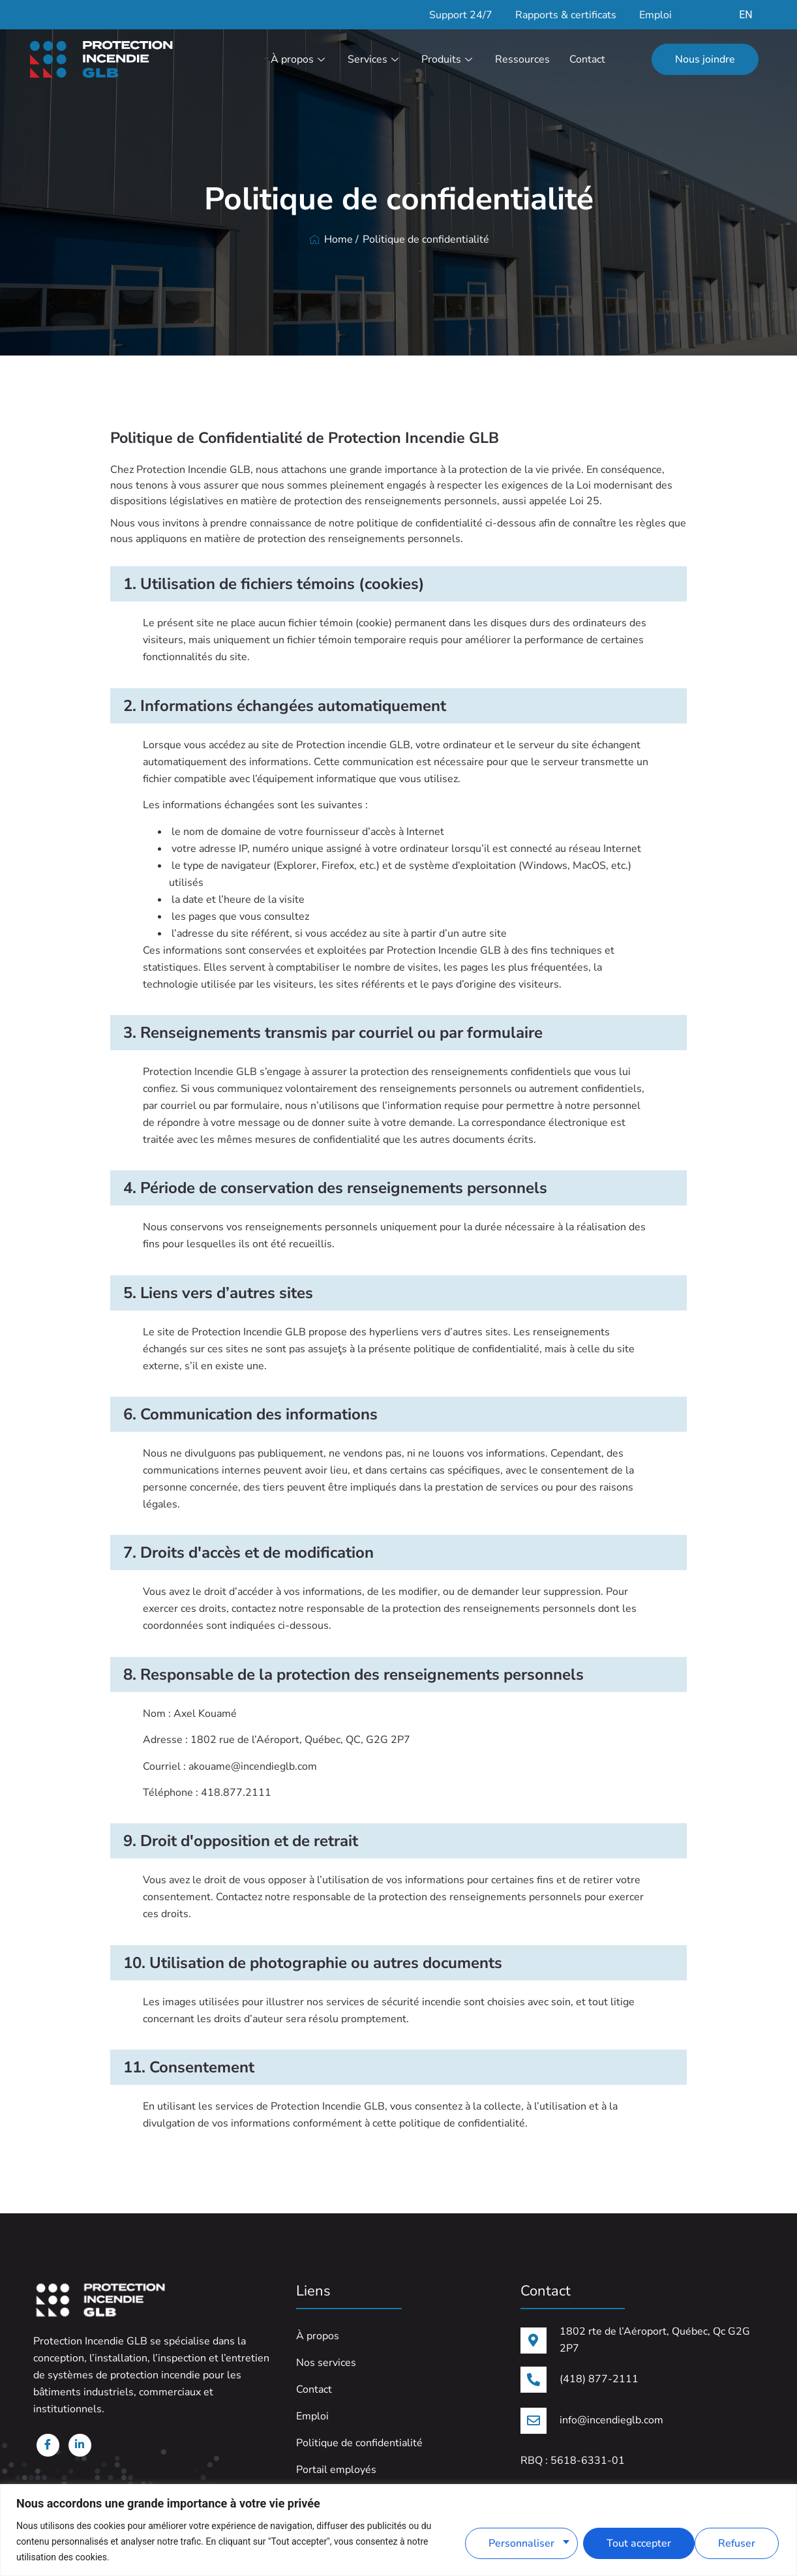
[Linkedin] (75, 2448)
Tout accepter (725, 2541)
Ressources (522, 59)
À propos (299, 59)
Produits (448, 59)
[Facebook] (46, 2448)
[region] (398, 2530)
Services (375, 59)
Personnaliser (518, 2541)
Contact (587, 59)
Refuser (621, 2541)
